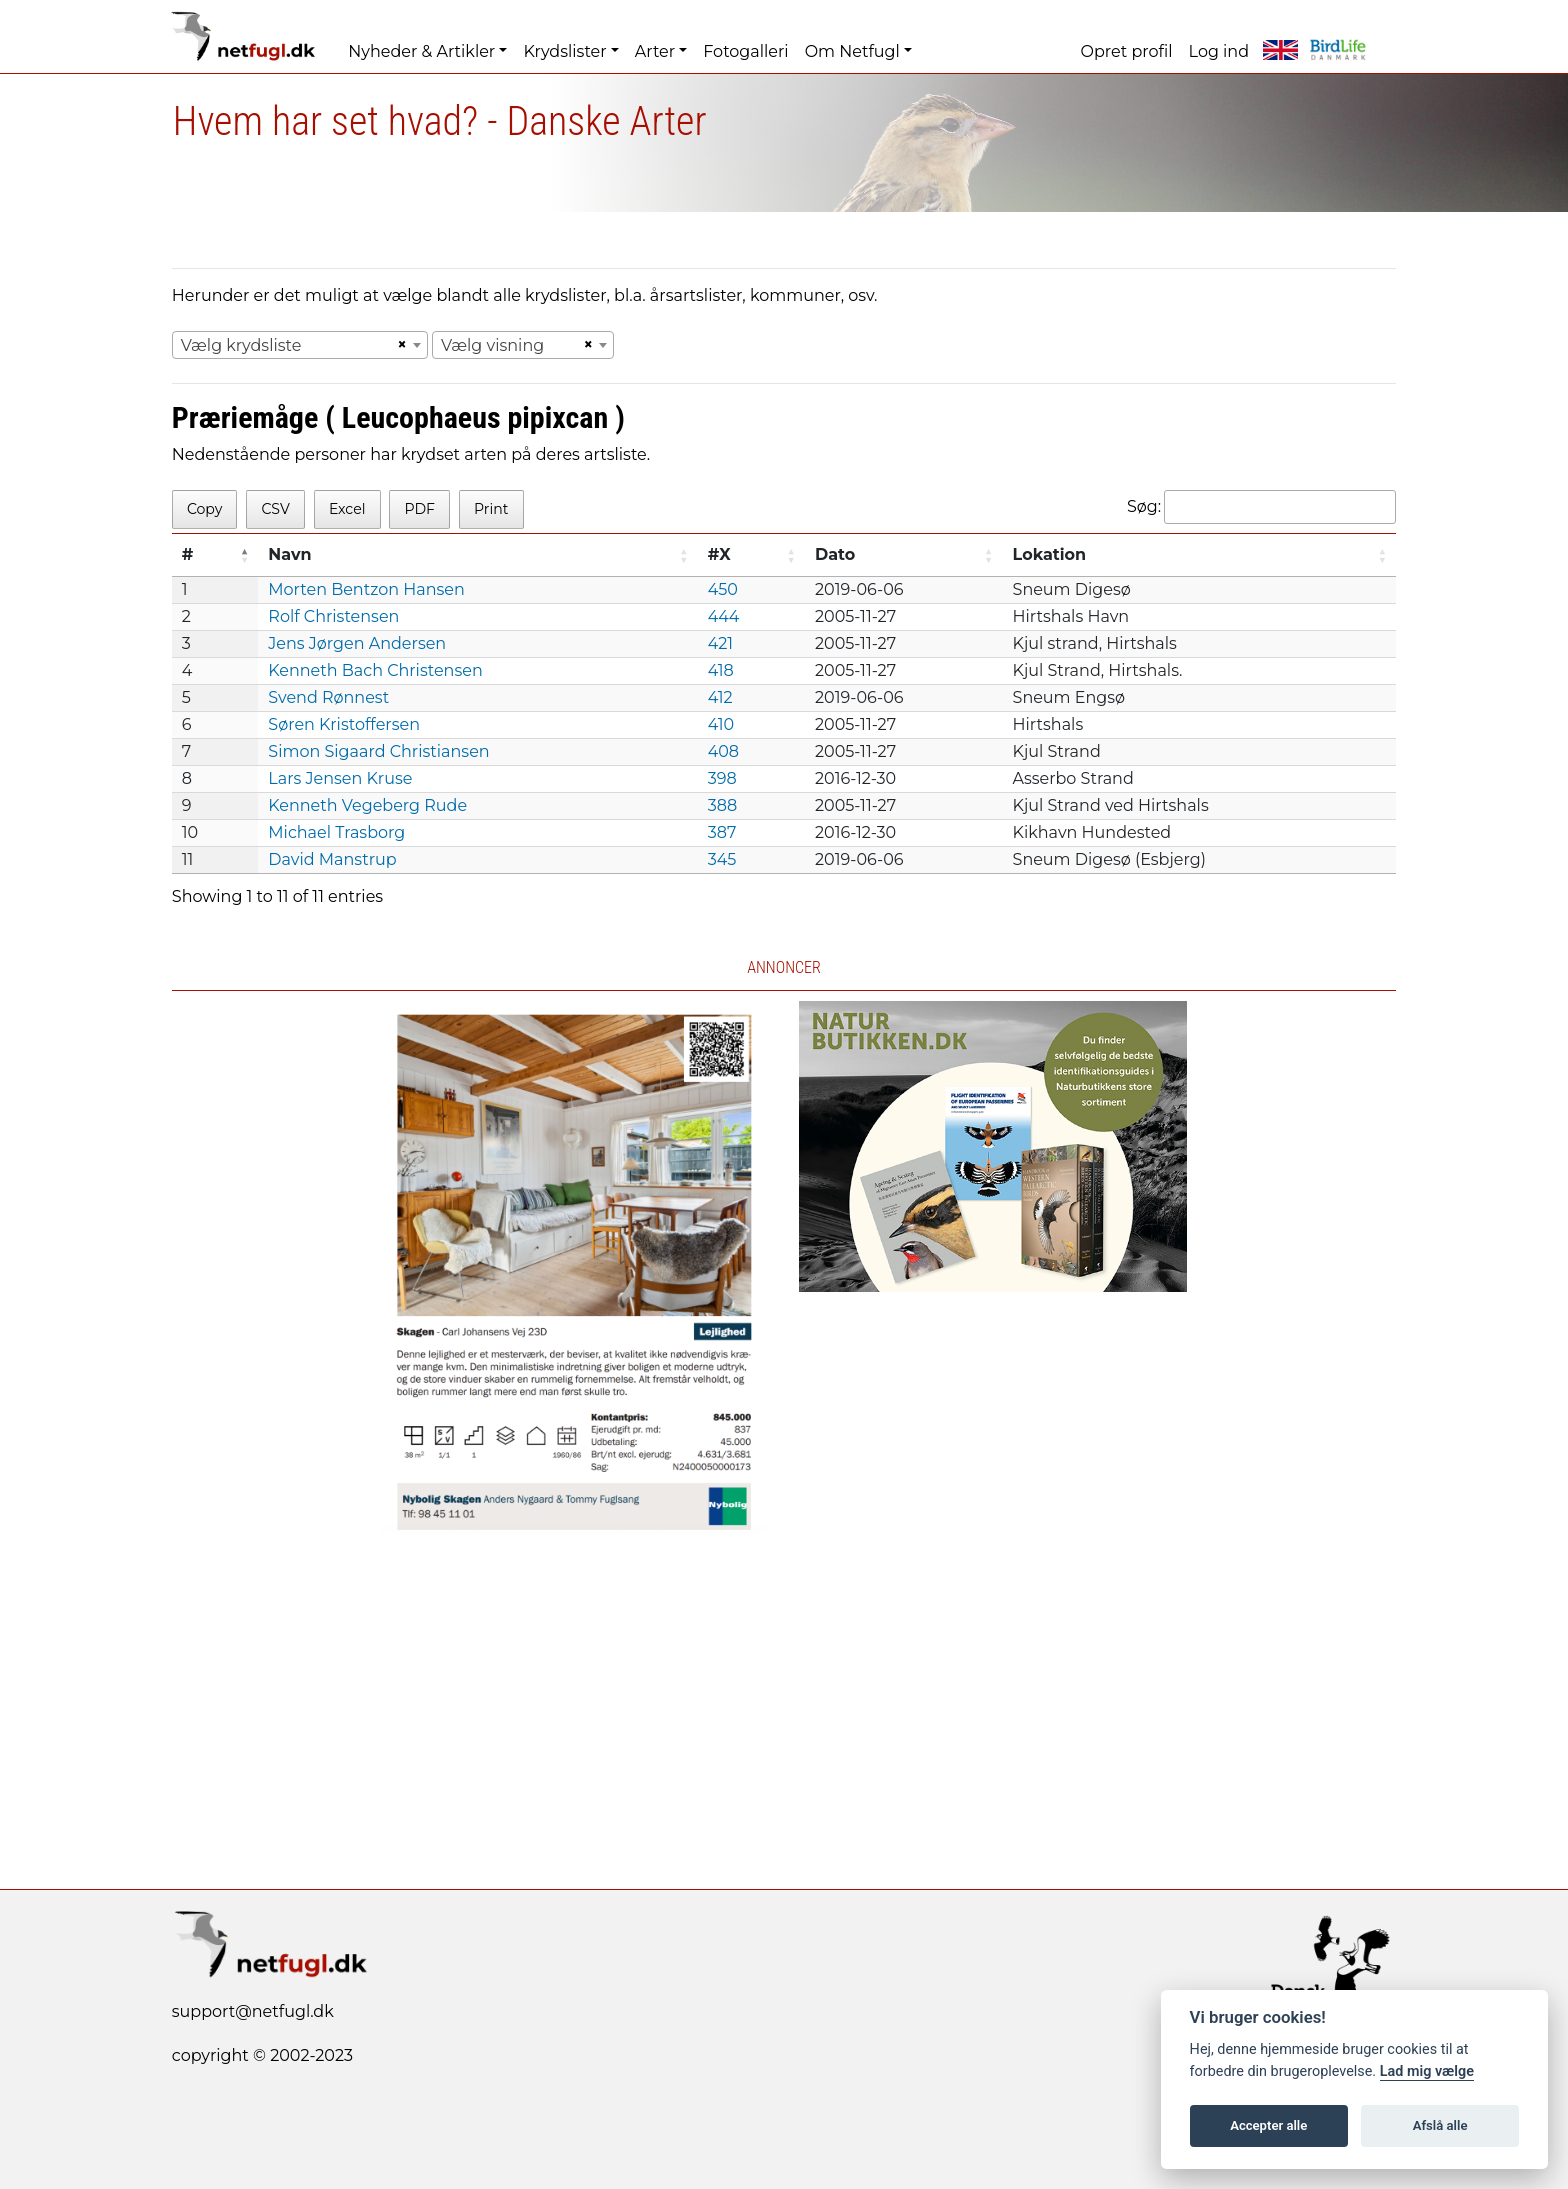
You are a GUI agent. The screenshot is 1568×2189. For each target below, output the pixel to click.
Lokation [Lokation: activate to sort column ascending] (1050, 554)
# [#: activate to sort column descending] (188, 554)
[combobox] (300, 345)
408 (723, 751)
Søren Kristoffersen (344, 724)
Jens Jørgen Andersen (357, 643)
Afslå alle (1440, 2125)
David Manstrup (332, 859)
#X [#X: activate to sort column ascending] (719, 554)
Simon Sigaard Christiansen (378, 751)
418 (721, 670)
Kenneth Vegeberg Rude (367, 805)
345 (722, 859)
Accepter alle (1268, 2125)
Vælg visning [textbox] (492, 345)
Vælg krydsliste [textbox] (241, 345)
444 (724, 616)
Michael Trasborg (336, 832)
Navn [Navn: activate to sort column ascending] (289, 554)
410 (721, 724)
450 (723, 589)
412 (720, 697)
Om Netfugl (852, 51)
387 (722, 832)
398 (722, 778)
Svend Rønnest (328, 697)
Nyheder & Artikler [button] (421, 51)
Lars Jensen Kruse (340, 778)
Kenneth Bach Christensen (375, 670)
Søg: (1261, 507)
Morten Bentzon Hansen (366, 589)
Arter (655, 51)
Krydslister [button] (564, 51)
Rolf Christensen (333, 616)
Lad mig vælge (1427, 2071)
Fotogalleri (745, 51)
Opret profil (1127, 51)
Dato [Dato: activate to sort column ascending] (835, 554)
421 (720, 643)
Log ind (1219, 51)
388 (722, 805)
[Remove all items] (399, 345)
